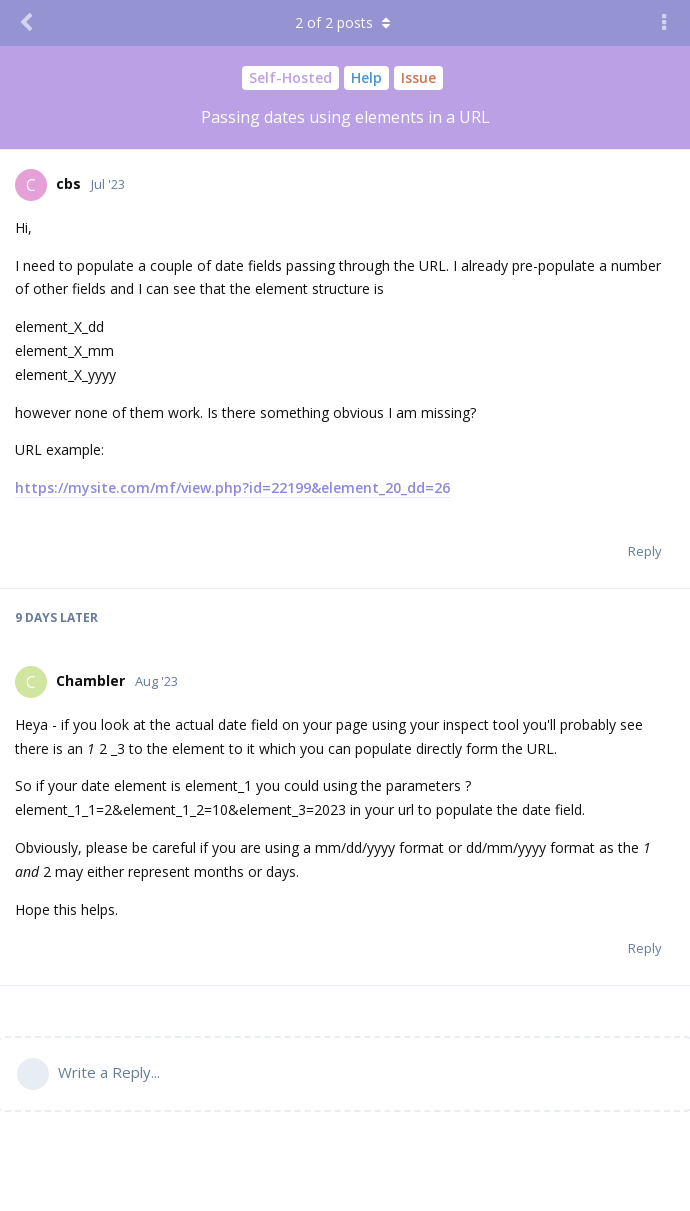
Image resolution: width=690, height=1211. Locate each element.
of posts (345, 22)
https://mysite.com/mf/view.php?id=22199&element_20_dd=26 (232, 487)
